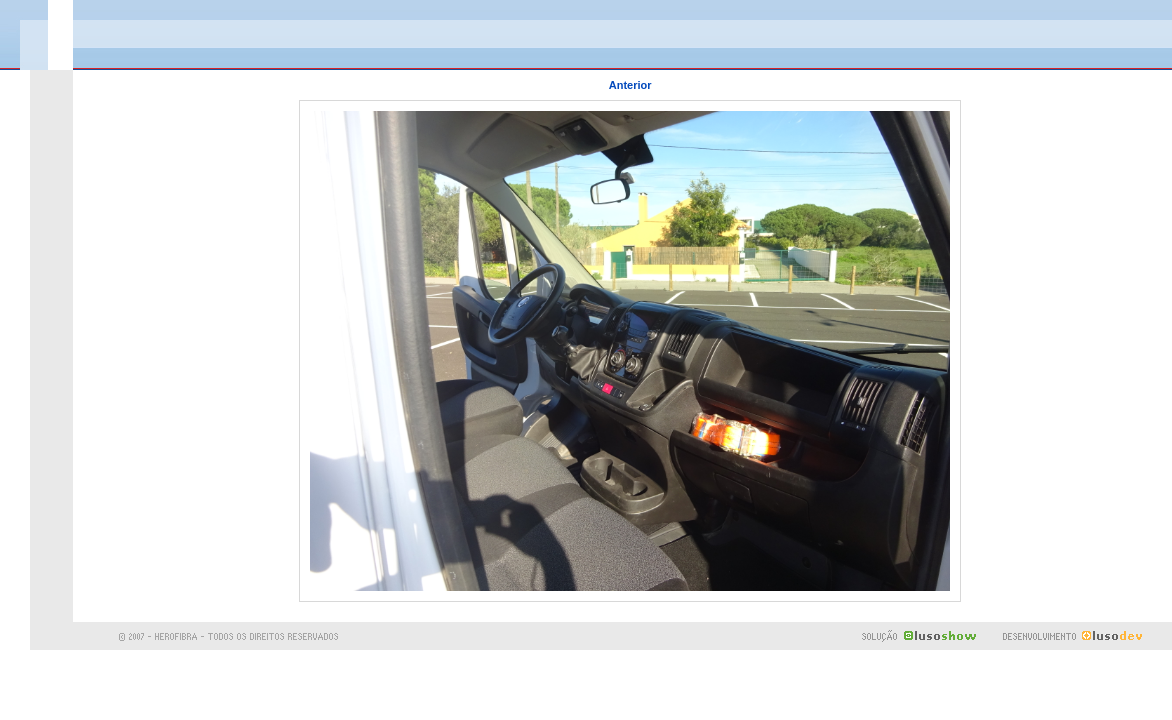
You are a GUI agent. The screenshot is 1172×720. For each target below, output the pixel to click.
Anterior (630, 85)
